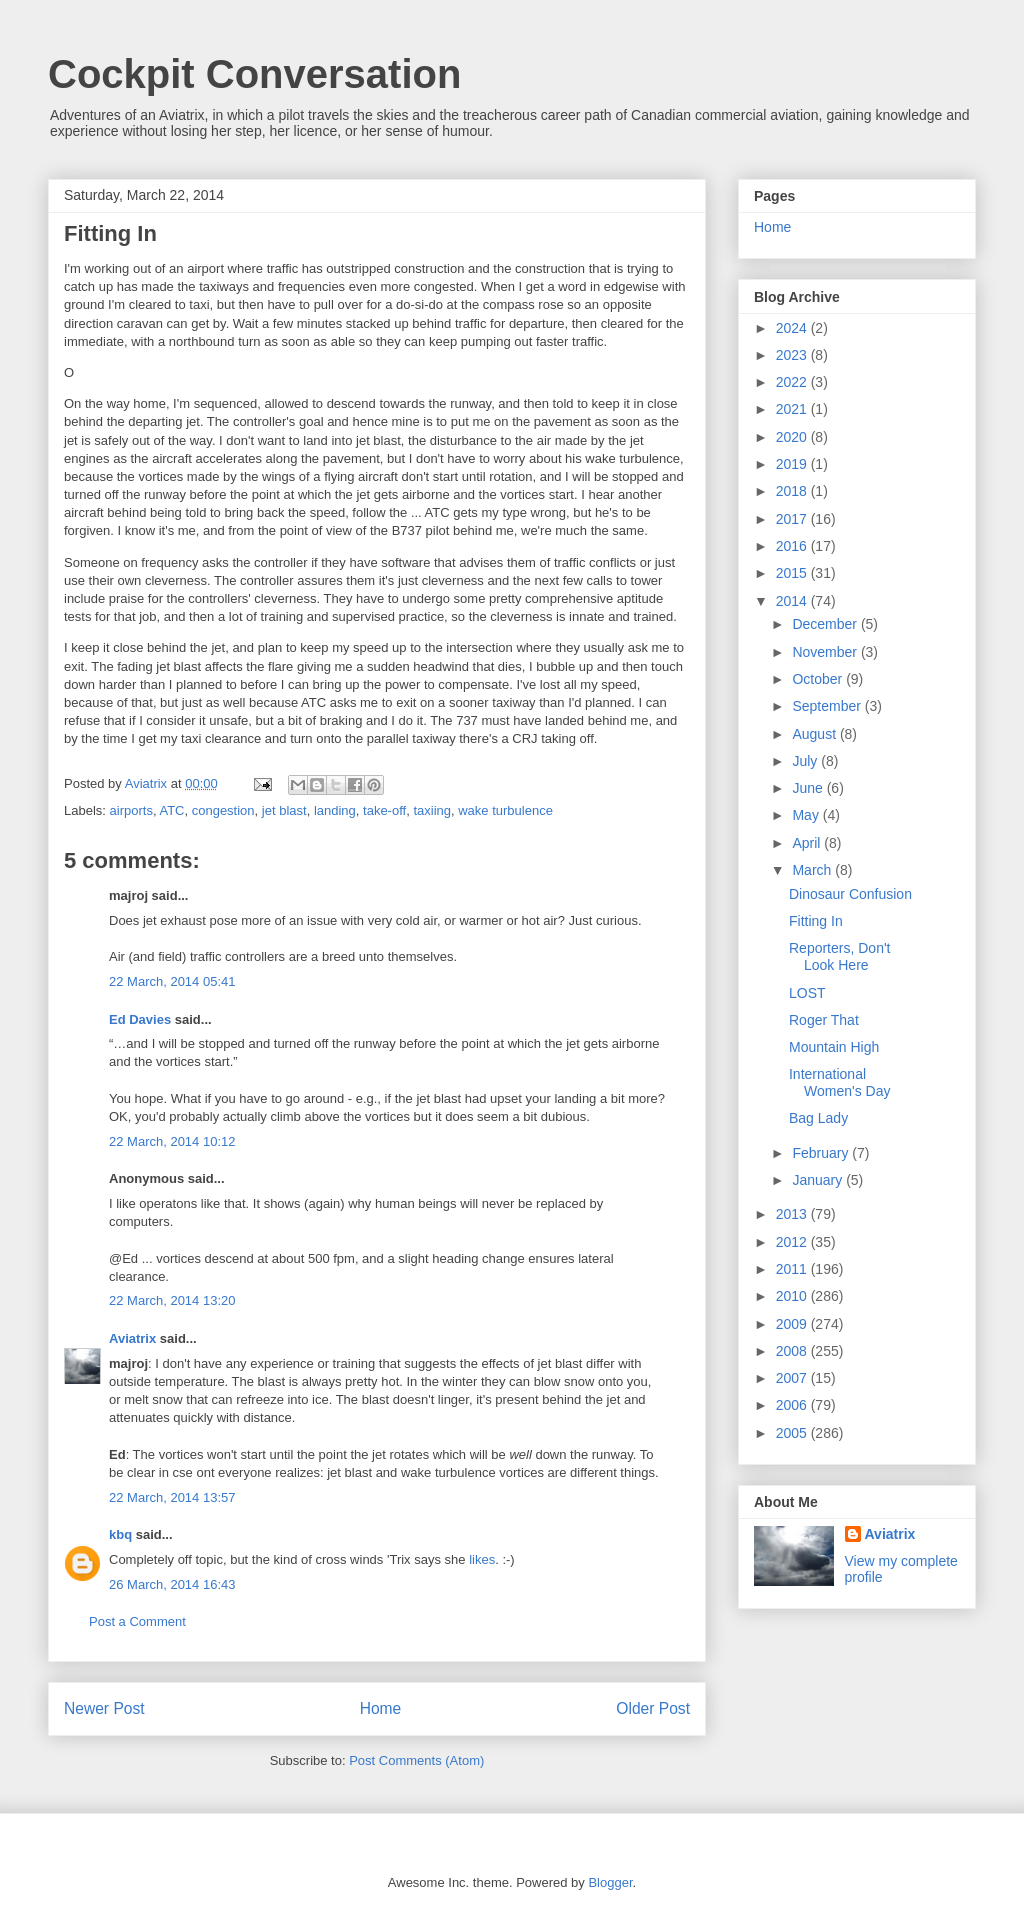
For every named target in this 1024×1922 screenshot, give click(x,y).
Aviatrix (132, 1338)
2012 (793, 1242)
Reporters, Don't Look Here (840, 956)
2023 (793, 355)
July (806, 761)
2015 (793, 573)
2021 (793, 409)
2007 (793, 1378)
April (808, 843)
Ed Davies (140, 1019)
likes (482, 1559)
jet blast (284, 810)
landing (335, 810)
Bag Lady (818, 1118)
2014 (793, 601)
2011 (793, 1269)
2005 (793, 1433)
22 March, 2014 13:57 (172, 1497)
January (819, 1180)
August (815, 734)
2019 (793, 464)
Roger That (824, 1020)
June (809, 788)
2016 (793, 546)
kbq (120, 1534)
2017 (793, 519)
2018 (793, 491)
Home (381, 1708)
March (813, 870)
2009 (793, 1324)
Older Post (653, 1708)
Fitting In (816, 921)
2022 (793, 382)
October (819, 679)
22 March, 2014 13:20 (172, 1300)
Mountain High (834, 1047)
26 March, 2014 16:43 (172, 1584)
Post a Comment (137, 1621)
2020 (793, 437)
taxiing (432, 810)
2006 (793, 1405)
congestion (223, 810)
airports (131, 810)
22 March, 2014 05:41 (172, 981)
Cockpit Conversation (254, 74)
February (822, 1153)
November (826, 652)
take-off (384, 810)
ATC (171, 810)
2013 (793, 1214)
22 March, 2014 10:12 (172, 1141)
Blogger (610, 1882)
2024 (793, 328)
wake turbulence (505, 810)
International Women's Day (839, 1082)
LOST (807, 993)
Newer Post (104, 1708)
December (826, 624)
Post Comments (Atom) (416, 1760)
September (828, 706)
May (807, 815)
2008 (793, 1351)
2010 (793, 1296)
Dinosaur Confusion (850, 894)
